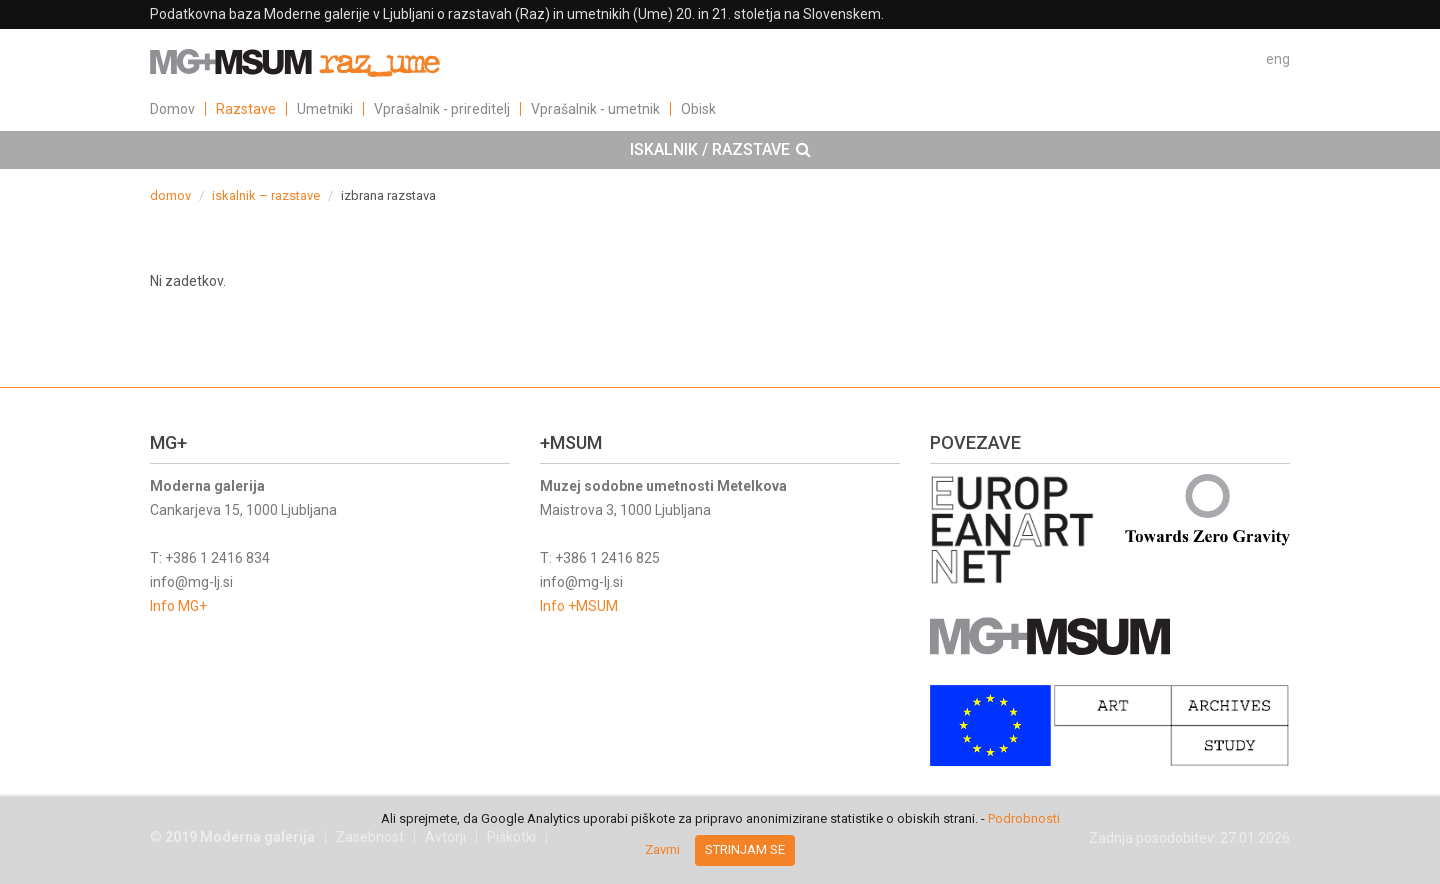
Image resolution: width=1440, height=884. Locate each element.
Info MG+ (178, 606)
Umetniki (325, 109)
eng (1278, 59)
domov (170, 195)
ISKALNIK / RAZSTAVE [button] (720, 150)
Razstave (246, 109)
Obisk (698, 109)
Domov (172, 109)
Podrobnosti (1024, 818)
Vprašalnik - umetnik (595, 109)
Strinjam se (745, 849)
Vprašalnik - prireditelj (442, 109)
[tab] (720, 150)
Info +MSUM (579, 606)
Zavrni (662, 849)
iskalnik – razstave (266, 195)
